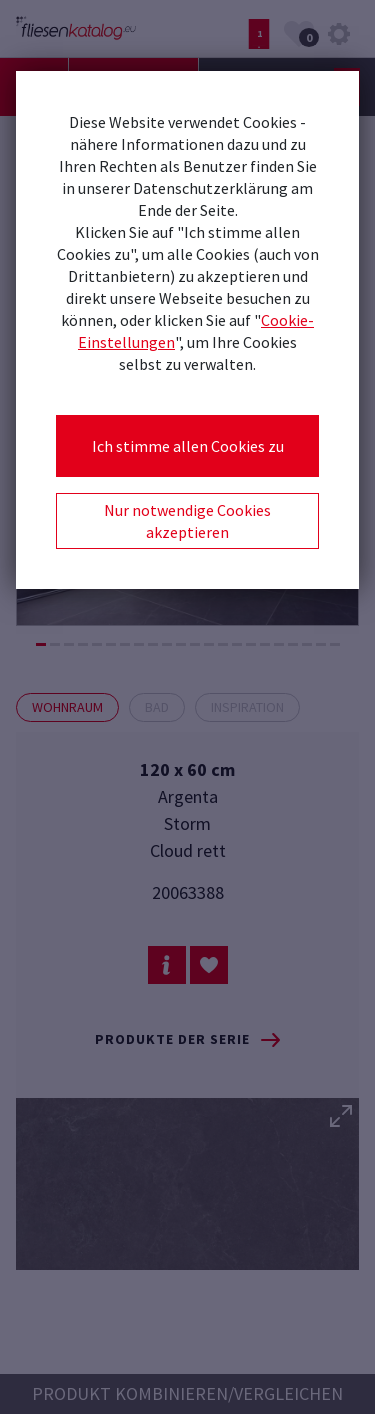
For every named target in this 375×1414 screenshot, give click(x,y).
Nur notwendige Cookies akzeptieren (187, 521)
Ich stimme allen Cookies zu (188, 446)
